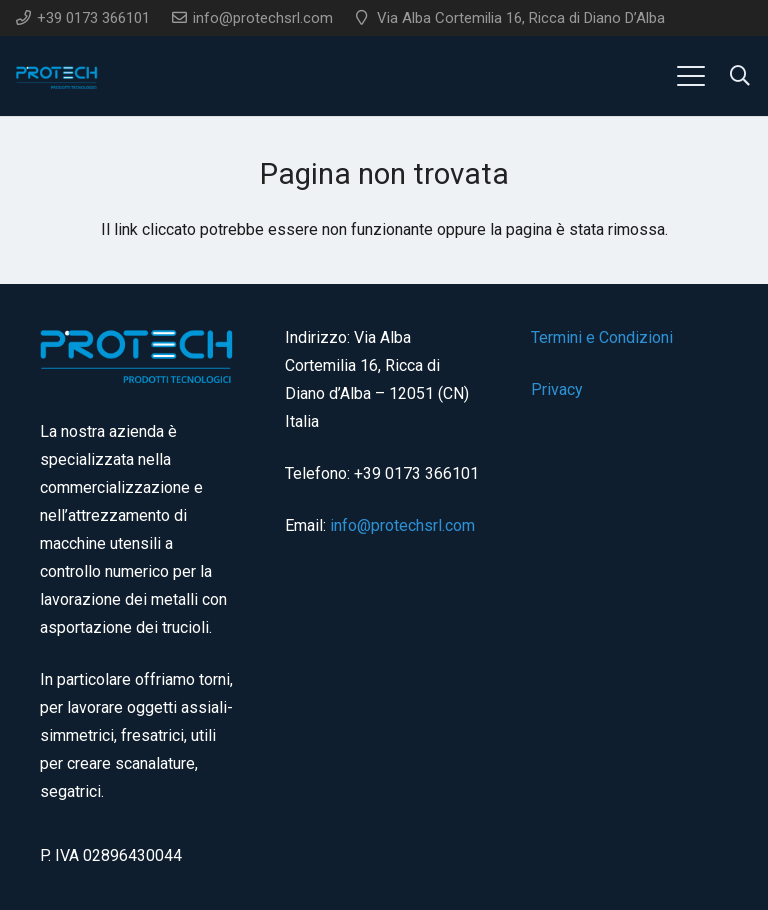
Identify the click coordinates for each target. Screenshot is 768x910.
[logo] (57, 76)
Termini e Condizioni (602, 337)
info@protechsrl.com (402, 525)
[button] (691, 76)
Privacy (557, 389)
